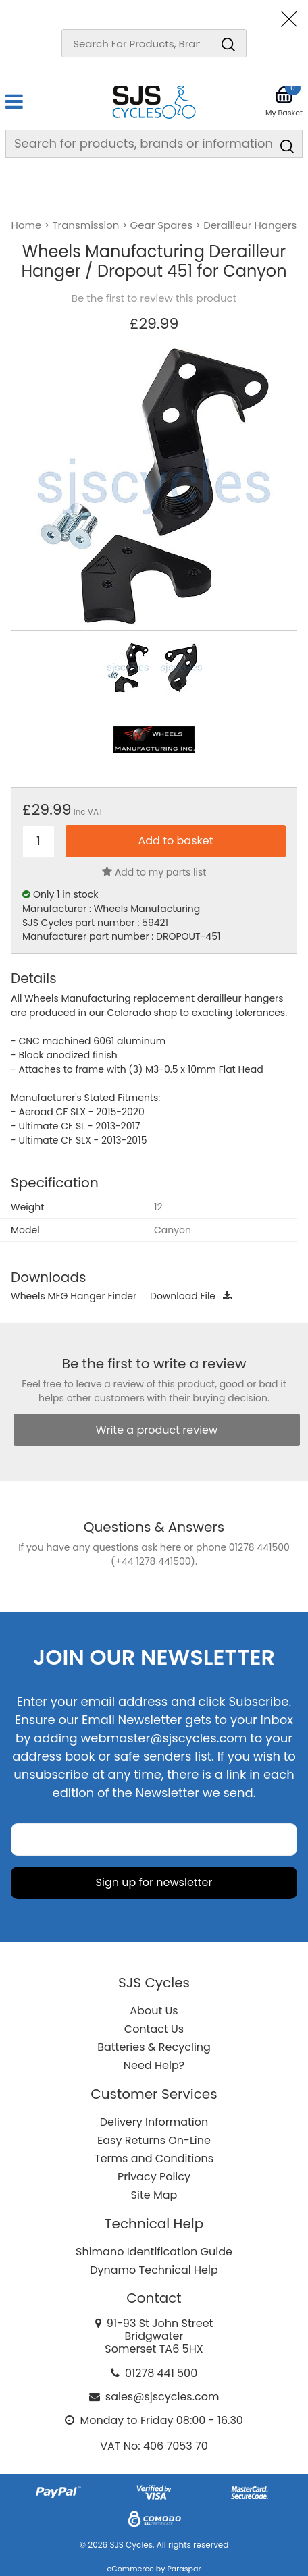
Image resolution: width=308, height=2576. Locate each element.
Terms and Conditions (154, 2158)
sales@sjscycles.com (162, 2397)
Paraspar (184, 2568)
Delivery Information (154, 2122)
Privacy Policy (154, 2176)
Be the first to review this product (154, 298)
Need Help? (154, 2065)
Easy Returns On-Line (154, 2140)
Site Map (154, 2195)
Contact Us (154, 2029)
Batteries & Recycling (154, 2047)
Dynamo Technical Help (154, 2270)
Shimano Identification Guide (154, 2251)
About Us (154, 2010)
